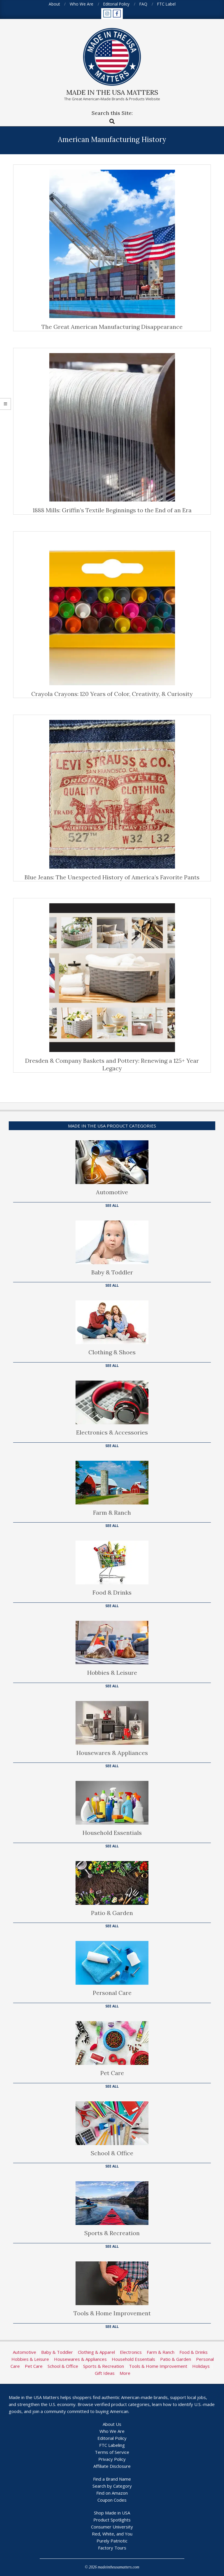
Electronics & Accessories (112, 1432)
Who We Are (112, 2431)
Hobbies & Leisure (112, 1672)
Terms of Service (112, 2452)
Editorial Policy (112, 2438)
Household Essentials (112, 1832)
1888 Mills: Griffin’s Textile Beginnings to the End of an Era (112, 510)
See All (112, 1205)
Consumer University (112, 2527)
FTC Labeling (112, 2445)
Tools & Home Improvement (112, 2313)
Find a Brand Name (112, 2479)
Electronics (131, 2352)
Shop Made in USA (112, 2513)
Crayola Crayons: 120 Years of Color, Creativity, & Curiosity (112, 693)
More (125, 2373)
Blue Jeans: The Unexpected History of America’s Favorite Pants (112, 877)
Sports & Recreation (112, 2233)
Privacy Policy (112, 2459)
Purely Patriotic (112, 2541)
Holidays (201, 2366)
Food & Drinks (112, 1592)
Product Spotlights (112, 2520)
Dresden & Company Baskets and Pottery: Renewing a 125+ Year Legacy (112, 1064)
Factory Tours (112, 2548)
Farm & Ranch (112, 1512)
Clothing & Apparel (96, 2352)
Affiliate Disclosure (112, 2466)
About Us (112, 2424)
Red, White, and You (112, 2534)
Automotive (112, 1192)
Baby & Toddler (112, 1272)
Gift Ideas (105, 2373)
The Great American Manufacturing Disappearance (112, 326)
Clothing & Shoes (112, 1352)
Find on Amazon (112, 2493)
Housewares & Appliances (112, 1752)
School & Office (112, 2153)
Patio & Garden (112, 1912)
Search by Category (112, 2486)
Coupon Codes (112, 2500)
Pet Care (112, 2073)
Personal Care (112, 1992)
